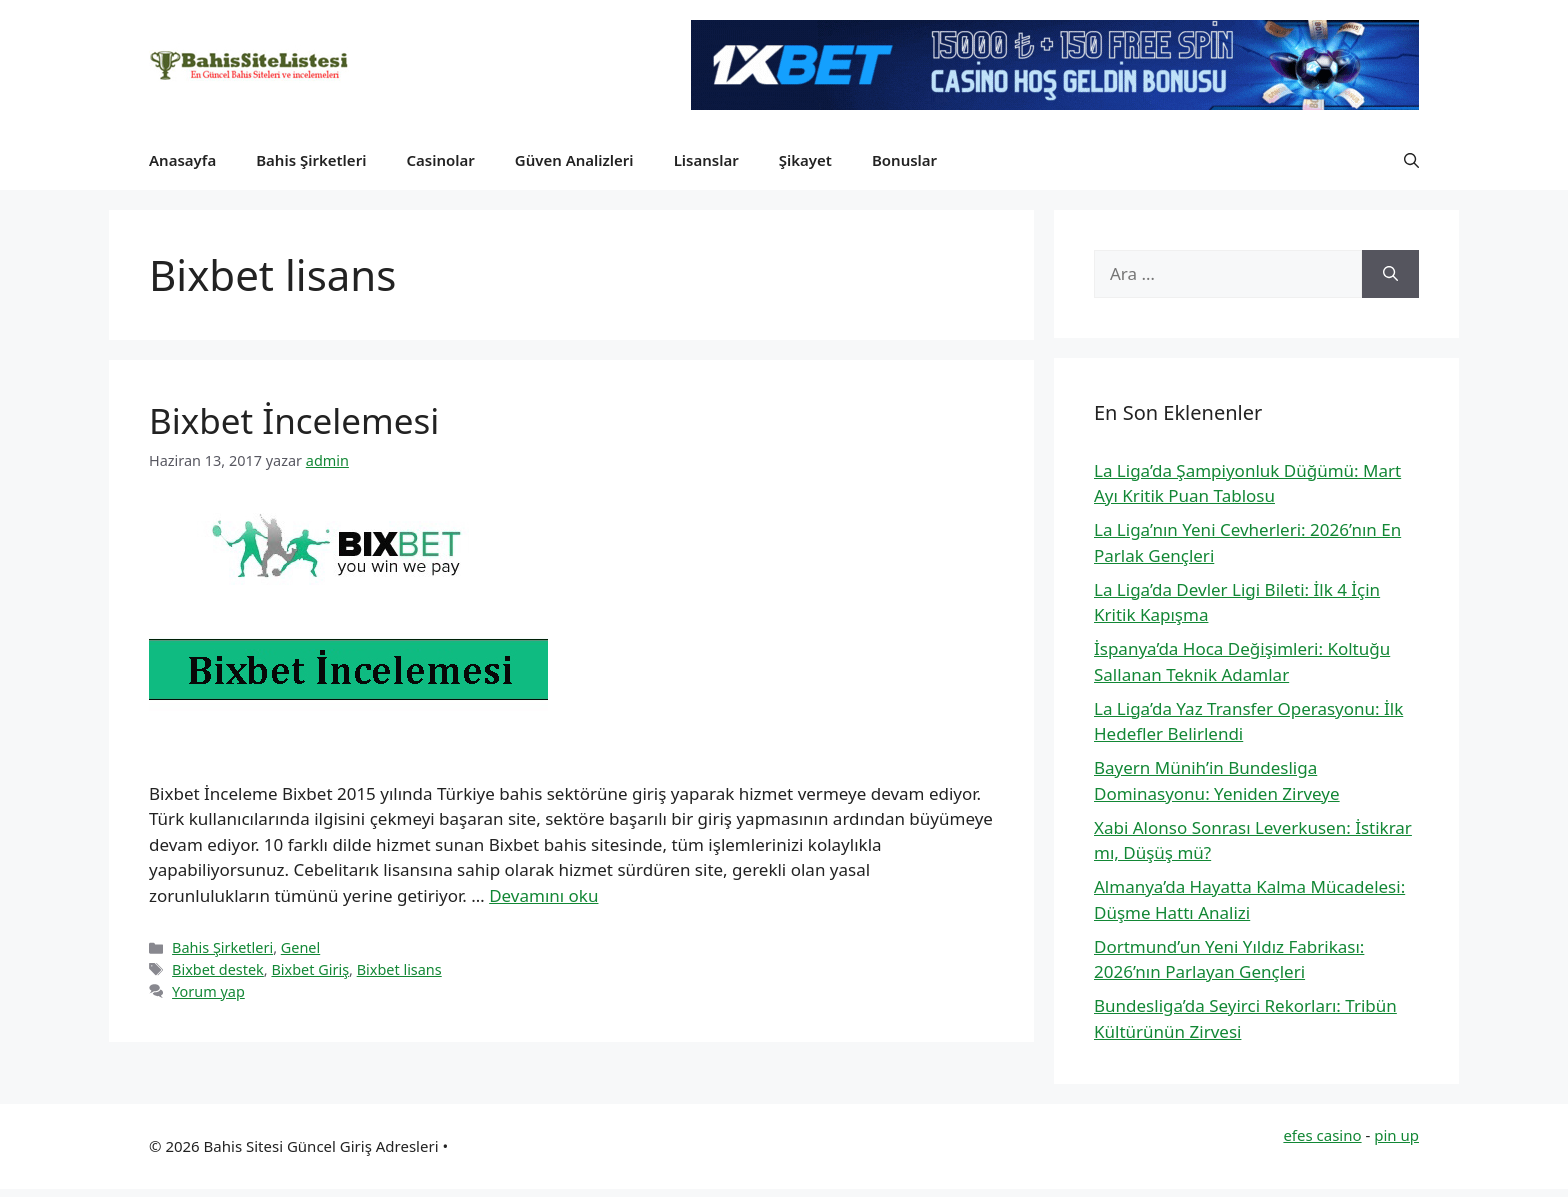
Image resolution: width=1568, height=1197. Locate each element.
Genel (300, 947)
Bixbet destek (218, 969)
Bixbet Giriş (310, 969)
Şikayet (805, 160)
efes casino (1322, 1135)
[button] (1411, 160)
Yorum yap (208, 991)
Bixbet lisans (399, 969)
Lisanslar (706, 160)
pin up (1396, 1135)
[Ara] (1390, 274)
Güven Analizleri (574, 160)
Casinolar (440, 160)
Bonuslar (904, 160)
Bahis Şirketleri (311, 160)
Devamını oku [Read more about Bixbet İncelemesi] (543, 895)
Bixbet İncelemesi (294, 420)
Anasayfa (182, 160)
